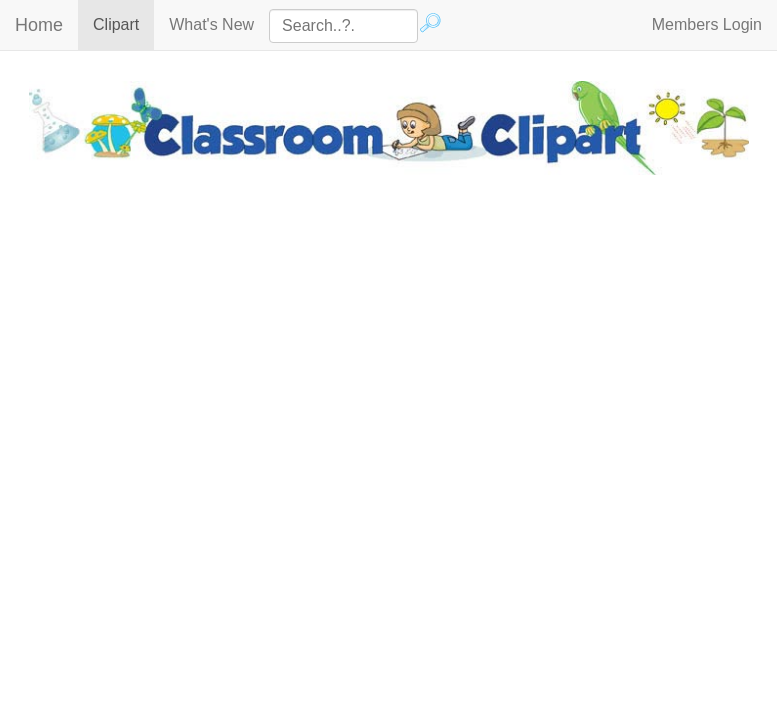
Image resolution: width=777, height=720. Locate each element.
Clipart (123, 23)
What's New (211, 24)
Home (39, 25)
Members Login (707, 24)
